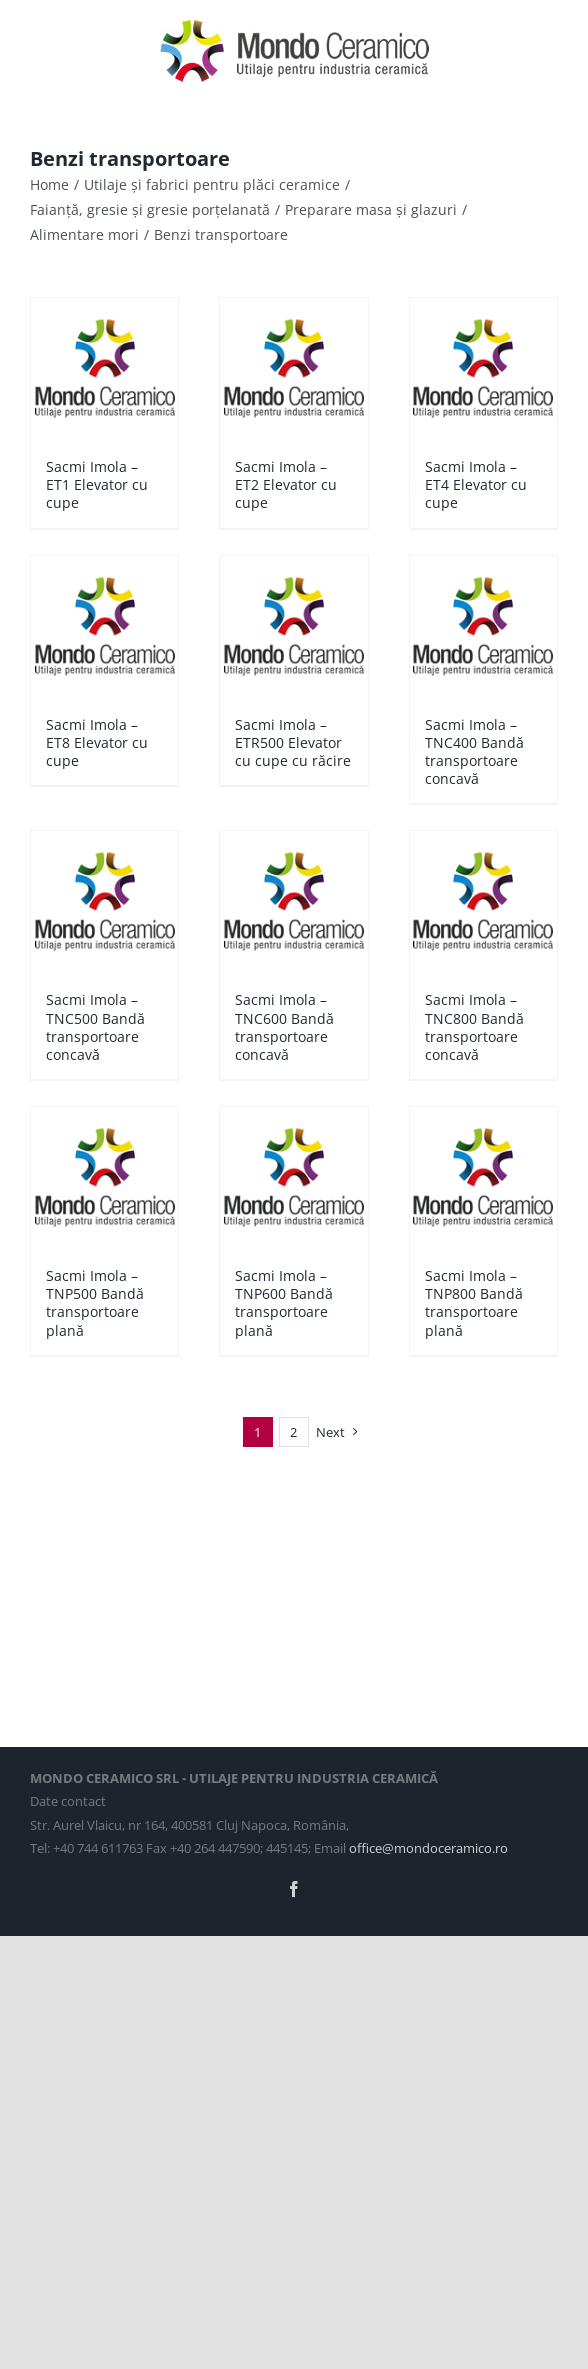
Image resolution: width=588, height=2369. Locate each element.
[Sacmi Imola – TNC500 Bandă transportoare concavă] (104, 901)
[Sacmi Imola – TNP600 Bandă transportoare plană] (293, 1177)
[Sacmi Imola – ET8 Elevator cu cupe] (104, 626)
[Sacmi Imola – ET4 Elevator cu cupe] (483, 368)
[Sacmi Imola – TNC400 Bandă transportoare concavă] (483, 626)
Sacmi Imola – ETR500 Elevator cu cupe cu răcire (293, 742)
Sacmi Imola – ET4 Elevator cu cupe (476, 484)
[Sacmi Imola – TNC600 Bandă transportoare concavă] (293, 901)
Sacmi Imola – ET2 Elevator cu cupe (286, 484)
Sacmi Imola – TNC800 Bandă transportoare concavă (474, 1027)
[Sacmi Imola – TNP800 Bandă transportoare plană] (483, 1177)
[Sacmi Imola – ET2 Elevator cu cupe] (293, 368)
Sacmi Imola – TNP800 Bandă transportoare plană (474, 1303)
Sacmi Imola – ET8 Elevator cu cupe (97, 742)
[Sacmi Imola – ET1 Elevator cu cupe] (104, 368)
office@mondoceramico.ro (428, 1848)
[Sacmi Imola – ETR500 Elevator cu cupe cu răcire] (293, 626)
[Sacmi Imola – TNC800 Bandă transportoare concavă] (483, 901)
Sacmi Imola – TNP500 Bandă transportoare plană (95, 1303)
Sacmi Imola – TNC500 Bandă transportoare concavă (95, 1027)
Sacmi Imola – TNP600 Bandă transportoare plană (284, 1303)
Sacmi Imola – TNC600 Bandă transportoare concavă (284, 1027)
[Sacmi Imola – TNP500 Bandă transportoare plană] (104, 1177)
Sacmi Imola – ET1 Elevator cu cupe (97, 484)
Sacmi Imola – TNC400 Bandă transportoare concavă (474, 752)
